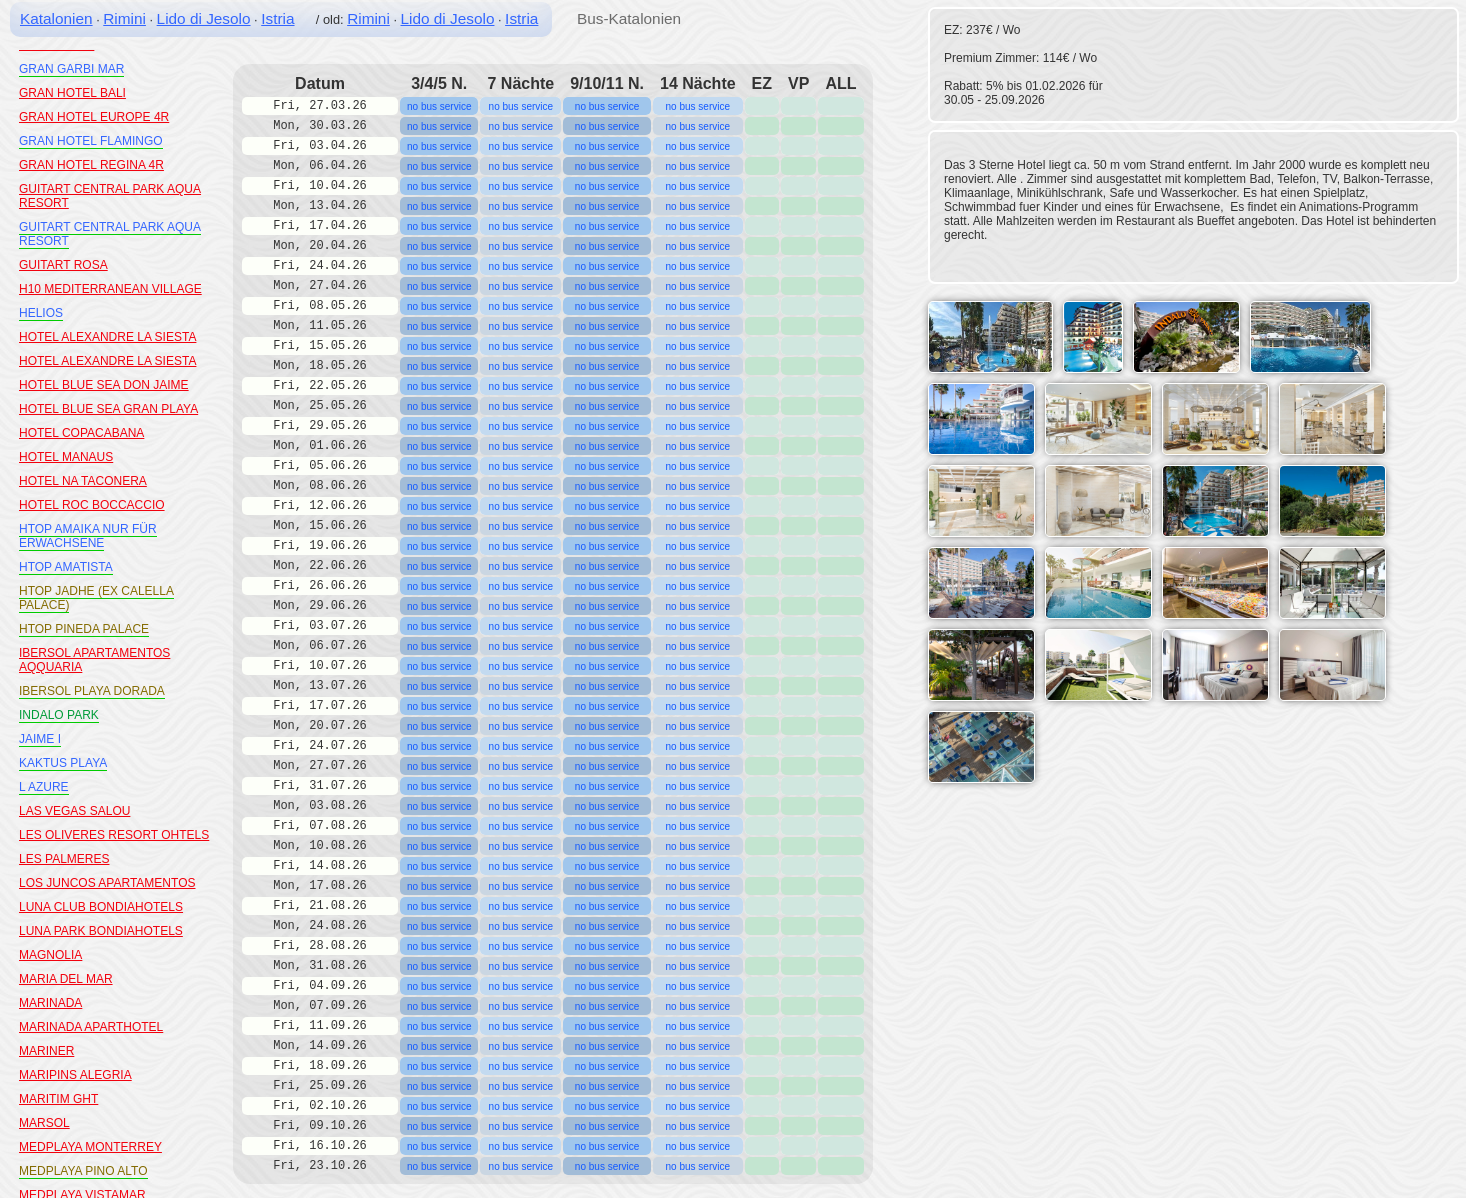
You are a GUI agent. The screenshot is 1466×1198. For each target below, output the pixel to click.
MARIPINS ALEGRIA (75, 1075)
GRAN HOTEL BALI (72, 93)
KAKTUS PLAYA (63, 763)
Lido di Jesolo (204, 18)
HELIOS (41, 313)
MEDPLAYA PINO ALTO (83, 1171)
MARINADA (50, 1003)
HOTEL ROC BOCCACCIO (92, 505)
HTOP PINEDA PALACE (84, 629)
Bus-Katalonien (629, 18)
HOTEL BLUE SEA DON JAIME (104, 385)
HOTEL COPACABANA (81, 433)
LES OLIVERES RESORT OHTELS (114, 835)
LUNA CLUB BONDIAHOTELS (101, 907)
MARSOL (44, 1123)
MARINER (46, 1051)
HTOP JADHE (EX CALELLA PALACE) (96, 598)
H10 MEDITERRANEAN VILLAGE (110, 289)
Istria (277, 18)
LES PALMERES (64, 859)
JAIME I (40, 739)
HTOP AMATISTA (66, 567)
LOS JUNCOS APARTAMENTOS (107, 883)
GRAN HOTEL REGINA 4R (91, 165)
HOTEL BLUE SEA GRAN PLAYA (108, 409)
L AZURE (44, 787)
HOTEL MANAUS (66, 457)
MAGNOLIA (50, 955)
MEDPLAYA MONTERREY (90, 1147)
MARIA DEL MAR (66, 979)
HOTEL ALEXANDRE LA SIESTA (107, 337)
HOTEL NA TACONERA (83, 481)
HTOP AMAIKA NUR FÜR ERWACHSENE (88, 536)
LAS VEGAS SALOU (74, 811)
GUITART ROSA (63, 265)
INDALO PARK (59, 715)
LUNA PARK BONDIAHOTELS (101, 931)
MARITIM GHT (58, 1099)
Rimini (124, 18)
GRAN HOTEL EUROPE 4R (94, 117)
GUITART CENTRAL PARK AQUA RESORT (110, 234)
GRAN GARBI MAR (71, 69)
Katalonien (56, 18)
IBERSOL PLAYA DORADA (92, 691)
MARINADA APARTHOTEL (91, 1027)
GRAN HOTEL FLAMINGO (91, 141)
